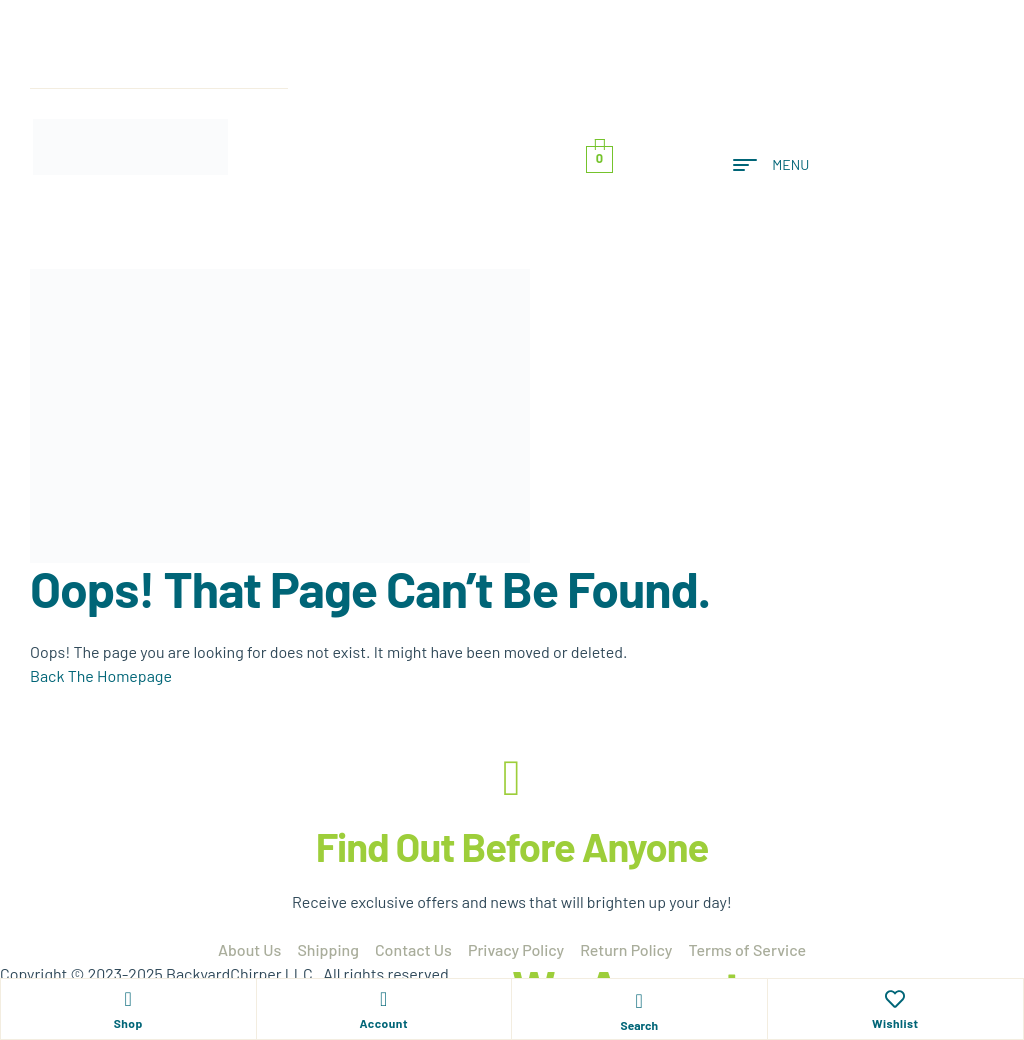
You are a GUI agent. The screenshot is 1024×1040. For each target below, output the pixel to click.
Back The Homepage (101, 675)
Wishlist (895, 1023)
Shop (128, 1023)
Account (384, 1023)
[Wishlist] (895, 999)
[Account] (384, 999)
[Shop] (128, 999)
